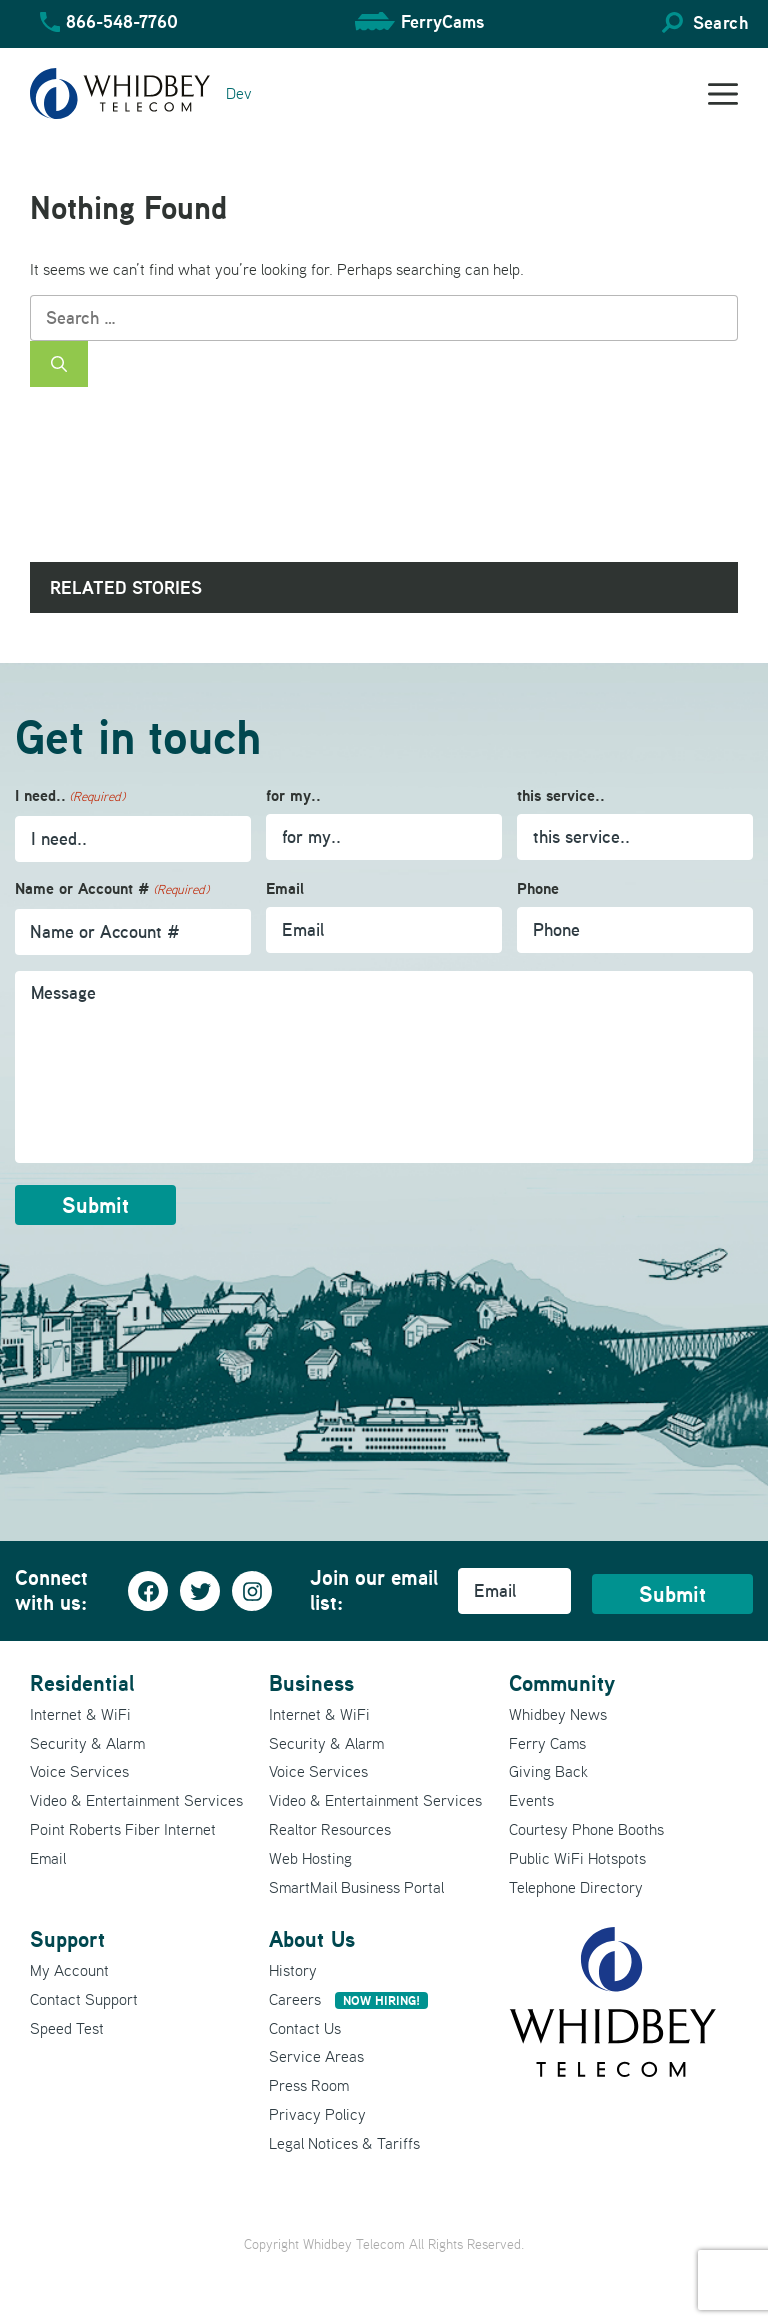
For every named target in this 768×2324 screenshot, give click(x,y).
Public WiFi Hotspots (577, 1858)
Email (285, 888)
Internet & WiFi (80, 1714)
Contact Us (305, 2028)
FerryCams (442, 21)
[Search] (59, 364)
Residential (82, 1683)
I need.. (70, 796)
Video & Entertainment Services (136, 1800)
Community (562, 1683)
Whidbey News (558, 1714)
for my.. (293, 795)
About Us (312, 1939)
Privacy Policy (317, 2114)
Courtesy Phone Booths (586, 1829)
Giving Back (548, 1771)
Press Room (309, 2085)
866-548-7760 (122, 21)
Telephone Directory (576, 1887)
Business (311, 1683)
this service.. (561, 795)
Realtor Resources (330, 1829)
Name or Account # (112, 889)
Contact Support (84, 1999)
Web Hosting (310, 1858)
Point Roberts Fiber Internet (123, 1829)
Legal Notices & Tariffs (344, 2143)
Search (720, 22)
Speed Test (67, 2028)
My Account (69, 1970)
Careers (348, 1999)
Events (531, 1800)
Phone (538, 888)
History (293, 1970)
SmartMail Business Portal (356, 1887)
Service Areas (316, 2056)
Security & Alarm (87, 1743)
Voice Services (79, 1771)
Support (67, 1939)
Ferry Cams (547, 1743)
